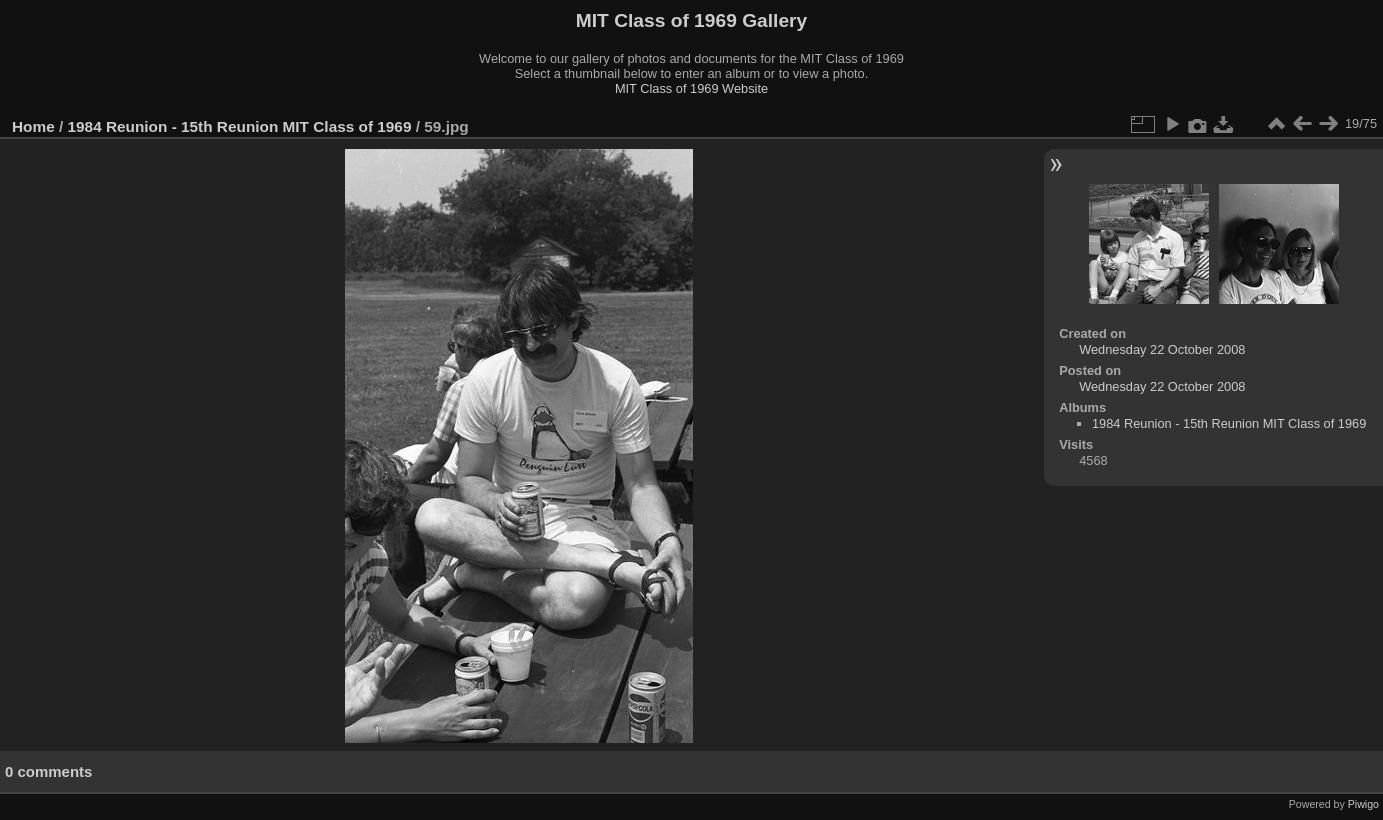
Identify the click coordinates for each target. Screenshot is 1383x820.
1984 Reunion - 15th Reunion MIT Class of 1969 (240, 126)
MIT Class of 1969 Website (691, 88)
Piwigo (1363, 804)
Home (33, 126)
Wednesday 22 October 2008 (1162, 349)
